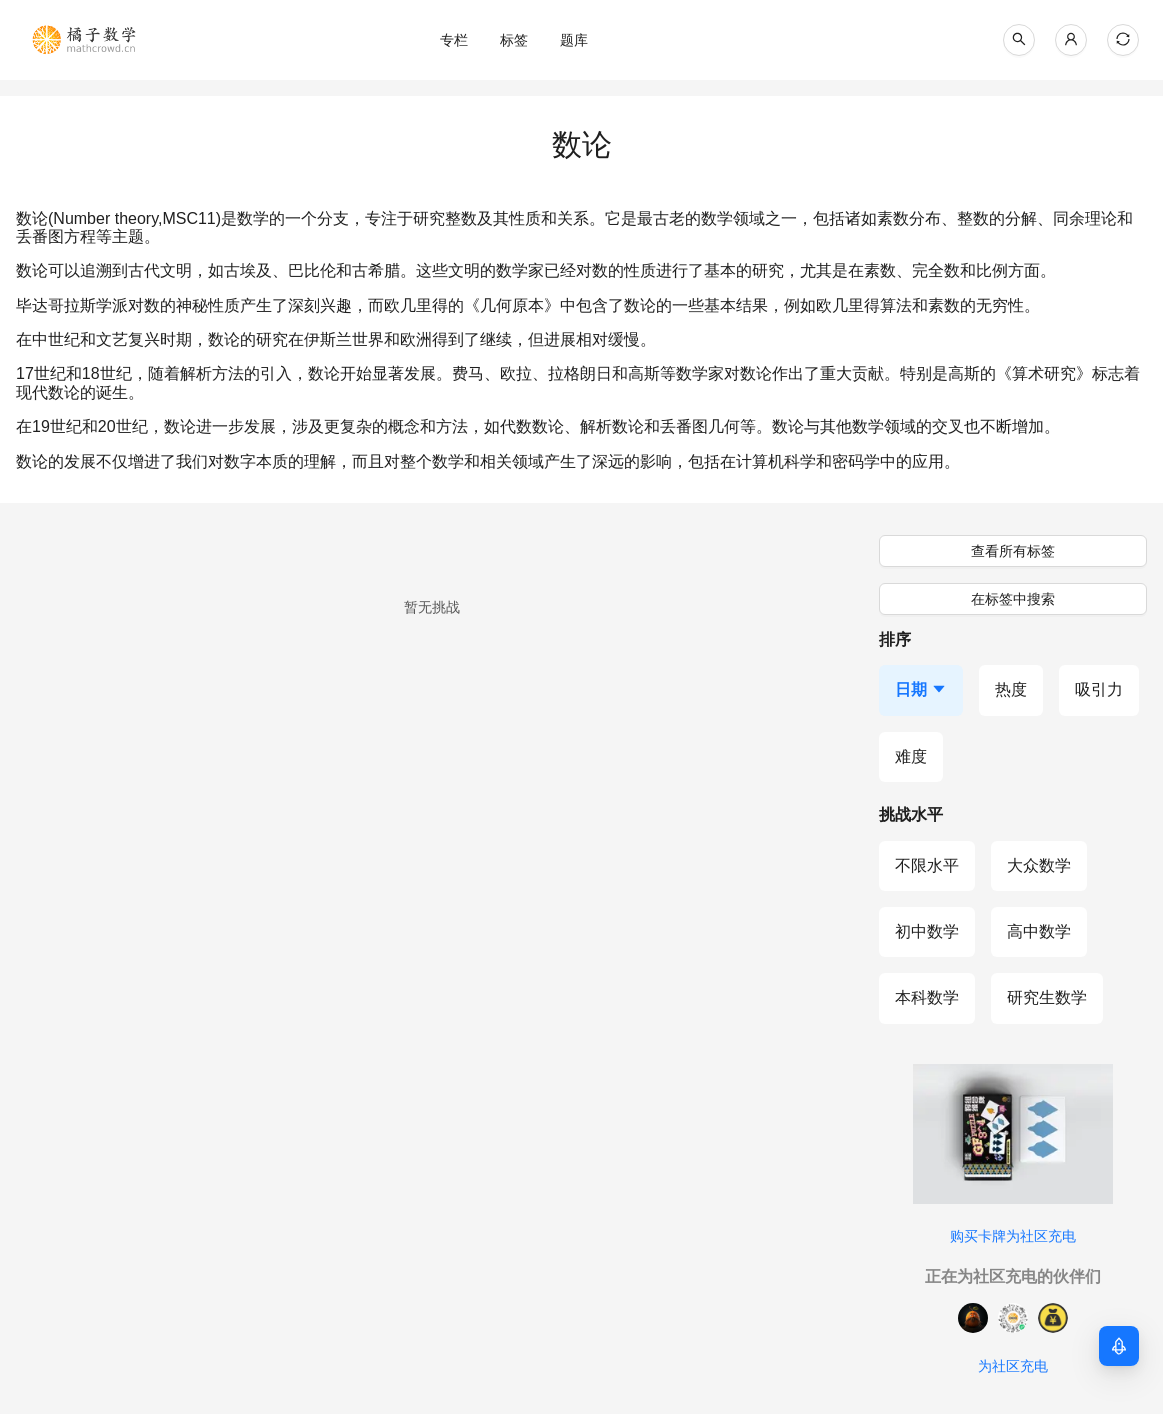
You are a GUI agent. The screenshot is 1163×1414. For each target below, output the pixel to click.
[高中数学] (1039, 932)
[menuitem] (454, 40)
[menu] (574, 39)
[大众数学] (1039, 866)
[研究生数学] (1047, 998)
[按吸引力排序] (1099, 690)
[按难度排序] (911, 757)
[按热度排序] (1011, 690)
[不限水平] (927, 866)
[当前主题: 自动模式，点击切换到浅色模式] (1123, 40)
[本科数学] (927, 998)
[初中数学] (927, 932)
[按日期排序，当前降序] (921, 690)
